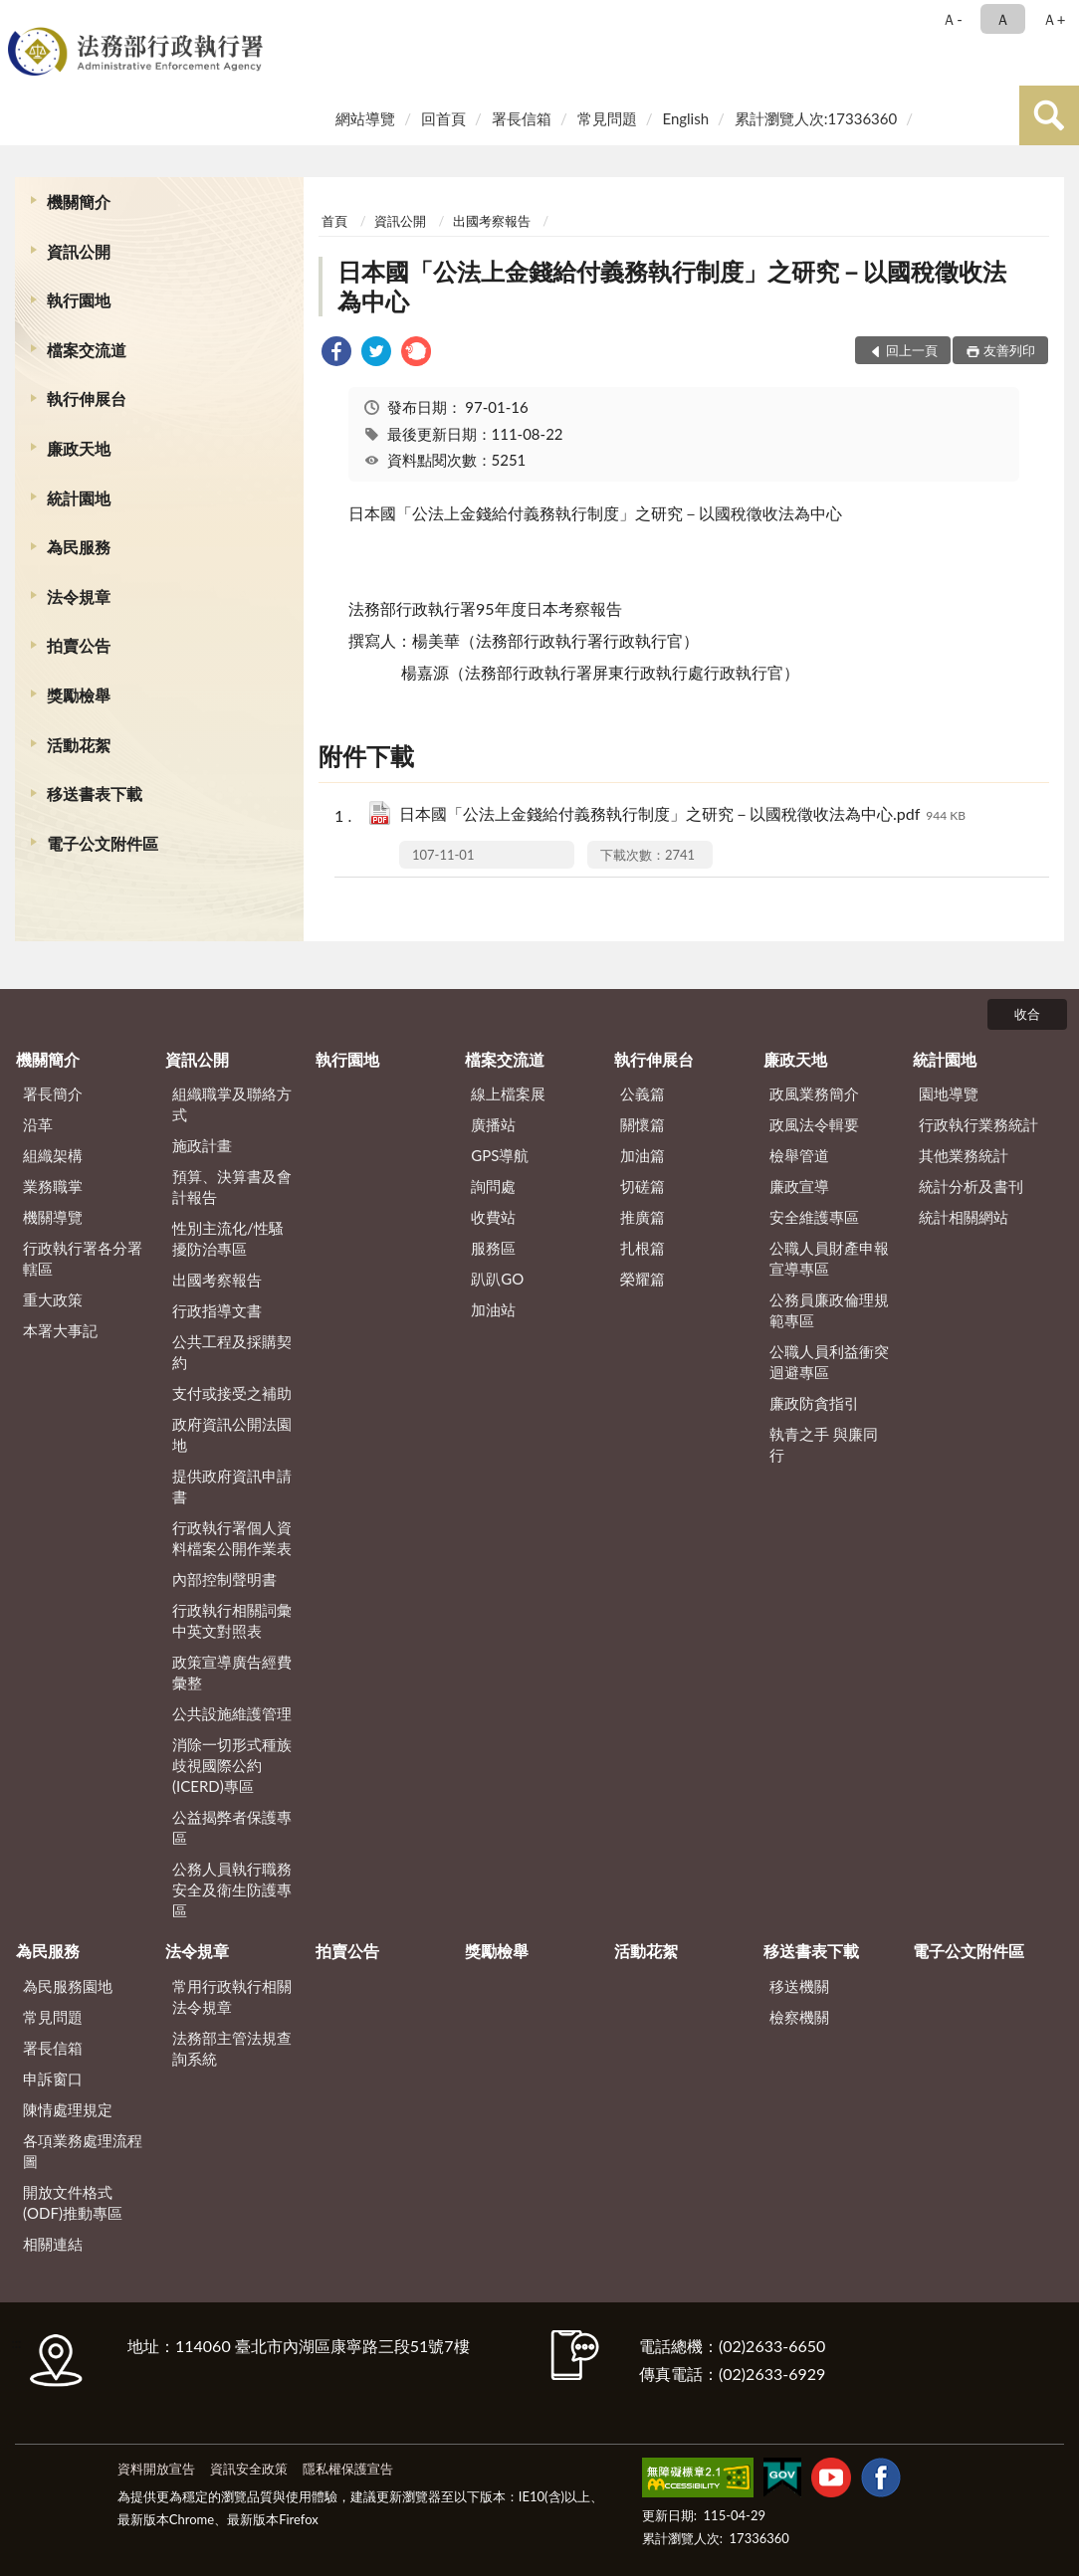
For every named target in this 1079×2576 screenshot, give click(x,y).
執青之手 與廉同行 (823, 1444)
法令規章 (78, 596)
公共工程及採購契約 (232, 1351)
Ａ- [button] (952, 19)
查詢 (1049, 115)
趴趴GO (497, 1279)
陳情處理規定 (67, 2109)
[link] (336, 353)
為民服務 (78, 546)
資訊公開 (78, 251)
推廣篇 (642, 1217)
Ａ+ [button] (1054, 19)
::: (19, 17)
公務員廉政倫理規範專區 (829, 1309)
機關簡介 (78, 201)
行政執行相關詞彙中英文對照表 (232, 1620)
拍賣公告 (78, 645)
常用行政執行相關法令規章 (232, 1996)
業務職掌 (53, 1186)
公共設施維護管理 (232, 1713)
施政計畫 (202, 1145)
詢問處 (493, 1186)
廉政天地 (78, 448)
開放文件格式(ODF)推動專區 (72, 2202)
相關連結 (53, 2244)
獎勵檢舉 (78, 695)
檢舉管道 (799, 1155)
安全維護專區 (814, 1217)
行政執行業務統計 (978, 1124)
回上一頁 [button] (912, 350)
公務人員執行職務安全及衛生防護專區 (232, 1889)
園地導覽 (948, 1093)
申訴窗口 (53, 2078)
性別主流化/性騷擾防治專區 (228, 1238)
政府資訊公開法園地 (232, 1434)
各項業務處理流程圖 (82, 2150)
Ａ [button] (1002, 19)
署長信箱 (521, 118)
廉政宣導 (799, 1186)
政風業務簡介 (814, 1093)
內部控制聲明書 (224, 1579)
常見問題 (607, 118)
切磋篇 (642, 1186)
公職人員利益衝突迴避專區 (829, 1361)
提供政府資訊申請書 (232, 1486)
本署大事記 (60, 1330)
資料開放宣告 (156, 2469)
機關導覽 (53, 1217)
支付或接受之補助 (232, 1393)
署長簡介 (53, 1093)
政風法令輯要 (814, 1124)
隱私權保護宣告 (348, 2469)
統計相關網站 (963, 1217)
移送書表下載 (94, 793)
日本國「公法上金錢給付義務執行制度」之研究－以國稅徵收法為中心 (671, 286)
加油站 (493, 1309)
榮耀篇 (642, 1279)
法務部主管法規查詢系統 (232, 2048)
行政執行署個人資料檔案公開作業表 (232, 1537)
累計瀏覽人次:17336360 (816, 118)
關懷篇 (642, 1124)
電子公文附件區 (102, 843)
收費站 (493, 1217)
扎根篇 (642, 1248)
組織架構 (53, 1155)
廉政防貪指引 (814, 1403)
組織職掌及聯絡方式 (232, 1104)
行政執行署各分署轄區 (82, 1258)
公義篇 (642, 1093)
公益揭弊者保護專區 (232, 1827)
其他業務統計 (963, 1155)
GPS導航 (500, 1155)
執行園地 (78, 300)
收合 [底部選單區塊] (1027, 1014)
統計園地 (78, 498)
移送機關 (799, 1986)
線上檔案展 (508, 1093)
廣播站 (493, 1124)
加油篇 (642, 1155)
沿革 (38, 1124)
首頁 (334, 221)
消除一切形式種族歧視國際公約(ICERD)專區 (232, 1765)
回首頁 (443, 118)
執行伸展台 (86, 398)
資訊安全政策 (249, 2469)
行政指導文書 (217, 1310)
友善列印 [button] (1009, 350)
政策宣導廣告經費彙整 (232, 1672)
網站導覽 (365, 118)
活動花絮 (78, 744)
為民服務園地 (67, 1986)
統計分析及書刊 (971, 1186)
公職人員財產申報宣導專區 (829, 1258)
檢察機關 (799, 2017)
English (685, 118)
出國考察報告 (492, 221)
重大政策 (53, 1299)
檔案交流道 (86, 349)
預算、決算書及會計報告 (232, 1186)
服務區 (493, 1248)
